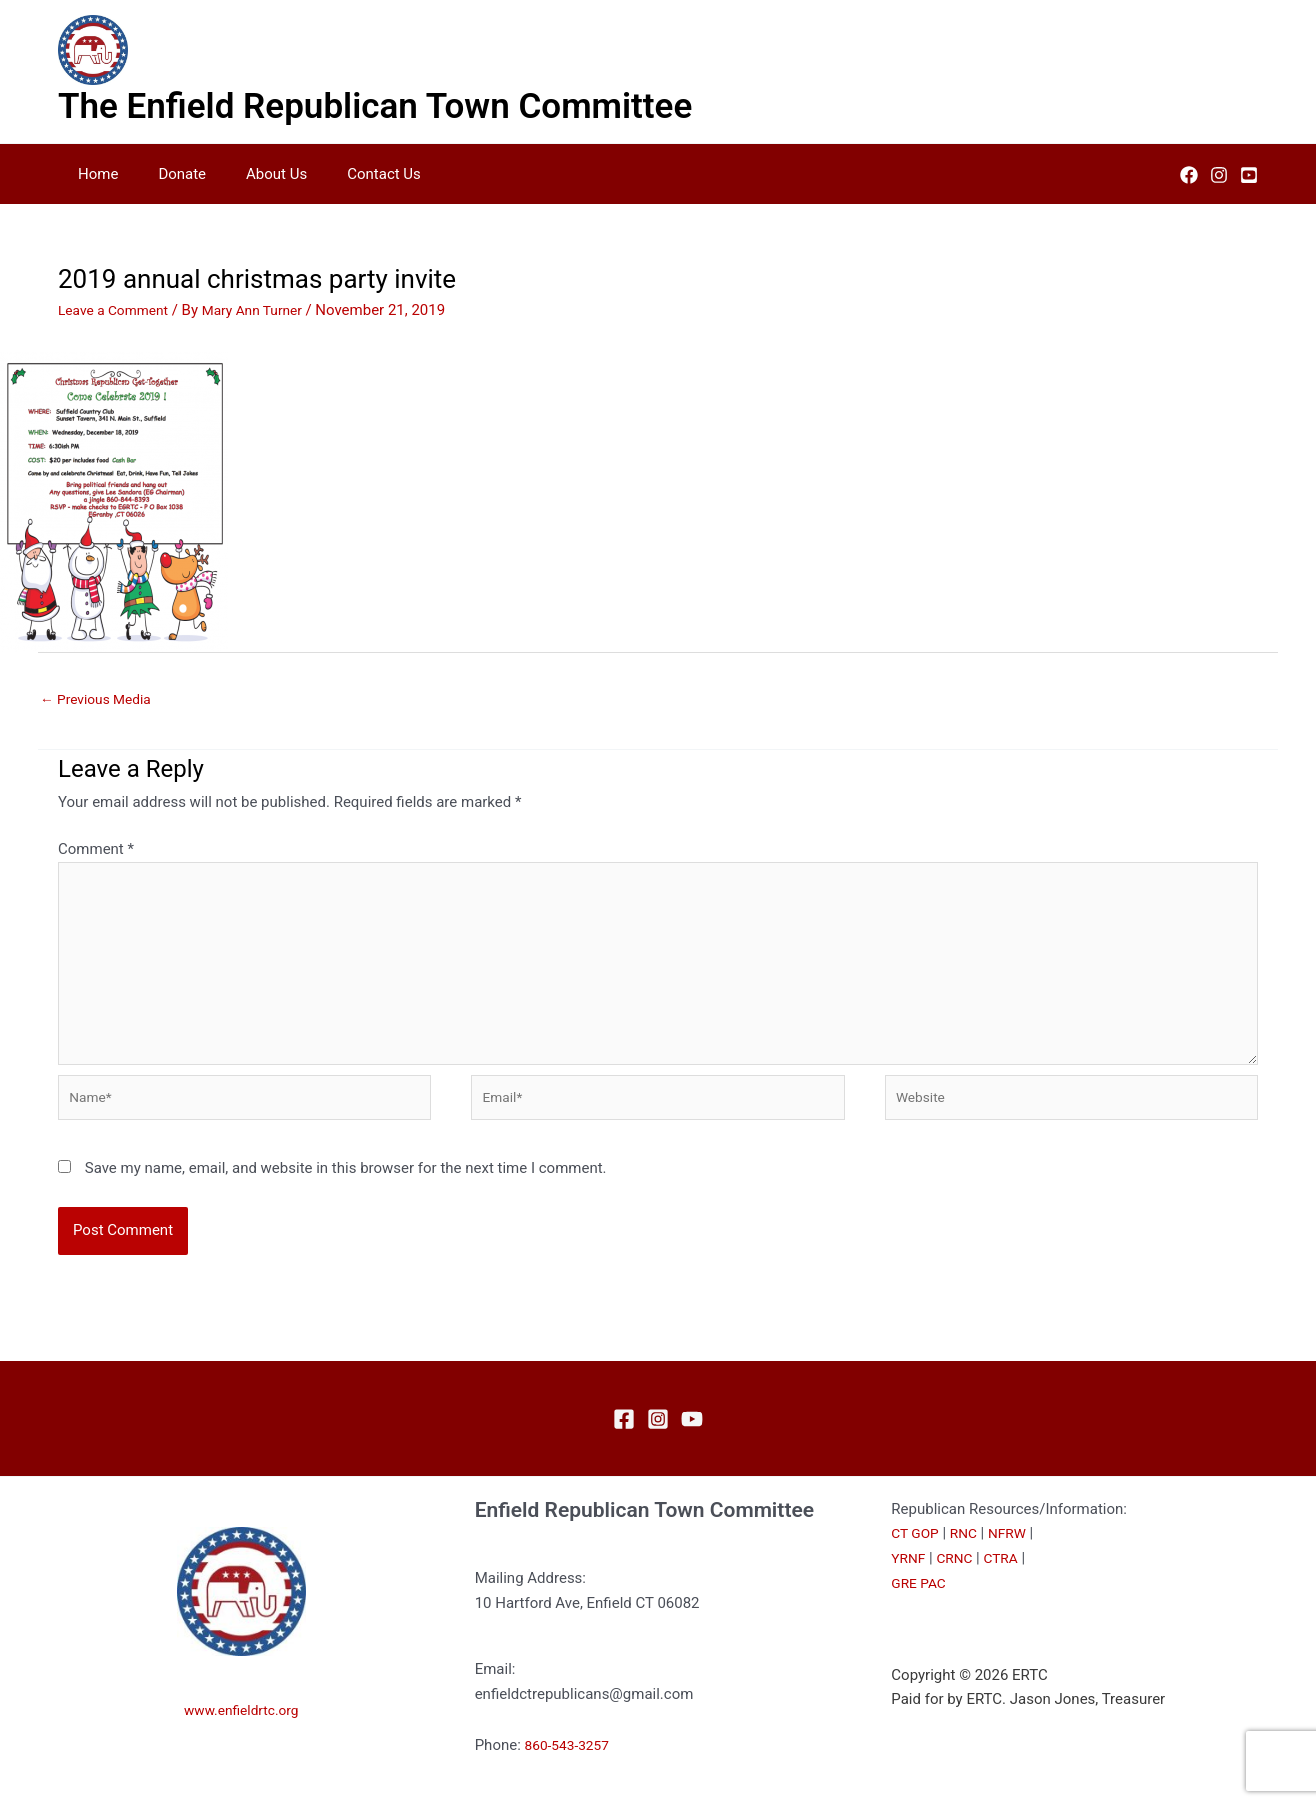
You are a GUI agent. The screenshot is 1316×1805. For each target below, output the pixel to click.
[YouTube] (1249, 175)
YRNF (909, 1585)
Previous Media (101, 700)
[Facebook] (1189, 175)
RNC (969, 1560)
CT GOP (917, 1560)
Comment (96, 852)
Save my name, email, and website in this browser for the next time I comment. (346, 1195)
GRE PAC (921, 1610)
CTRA (1009, 1585)
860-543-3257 (571, 1772)
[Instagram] (1219, 175)
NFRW (1016, 1560)
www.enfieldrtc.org (242, 1736)
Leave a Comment (118, 310)
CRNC (959, 1585)
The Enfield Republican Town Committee (375, 106)
